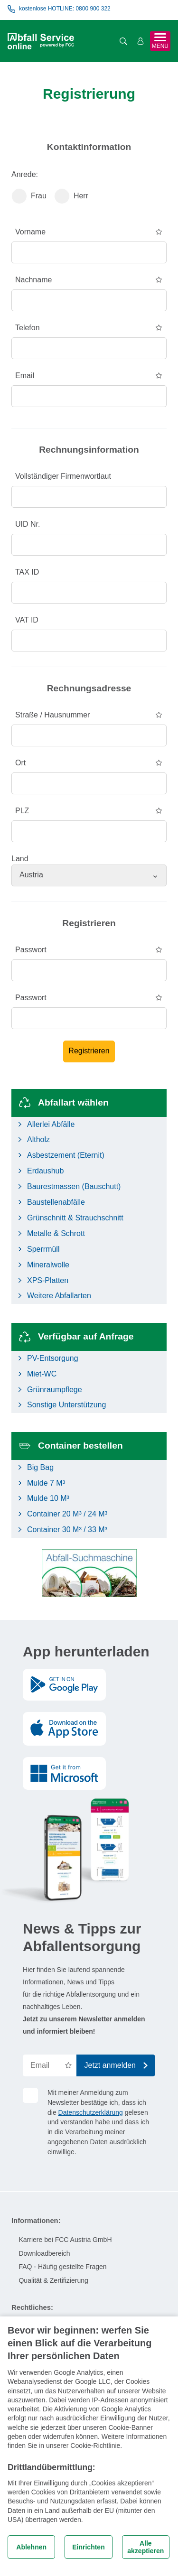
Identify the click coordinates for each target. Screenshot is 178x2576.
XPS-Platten (47, 1280)
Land (19, 859)
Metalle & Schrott (56, 1233)
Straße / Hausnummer (52, 715)
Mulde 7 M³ (46, 1483)
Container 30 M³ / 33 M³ (67, 1529)
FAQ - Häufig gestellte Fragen (62, 2266)
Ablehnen (31, 2547)
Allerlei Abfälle (51, 1124)
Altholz (38, 1139)
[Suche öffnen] (123, 41)
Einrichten (88, 2547)
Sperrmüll (43, 1249)
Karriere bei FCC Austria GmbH (65, 2239)
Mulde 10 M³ (48, 1498)
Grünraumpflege (54, 1390)
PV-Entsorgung (52, 1358)
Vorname (30, 232)
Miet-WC (41, 1374)
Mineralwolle (48, 1265)
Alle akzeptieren (145, 2547)
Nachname (33, 280)
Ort (20, 763)
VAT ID (26, 620)
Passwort (31, 950)
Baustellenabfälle (56, 1202)
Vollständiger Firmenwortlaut (63, 476)
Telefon (27, 328)
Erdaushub (45, 1171)
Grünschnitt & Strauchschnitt (75, 1218)
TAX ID (27, 572)
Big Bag (40, 1467)
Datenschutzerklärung (90, 2112)
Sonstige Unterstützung (66, 1405)
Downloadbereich (44, 2253)
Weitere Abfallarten (59, 1296)
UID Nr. (27, 524)
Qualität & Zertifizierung (53, 2280)
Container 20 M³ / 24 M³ (67, 1514)
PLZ (22, 811)
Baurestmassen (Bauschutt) (74, 1186)
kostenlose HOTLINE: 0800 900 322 (59, 9)
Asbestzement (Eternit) (65, 1155)
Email (24, 376)
